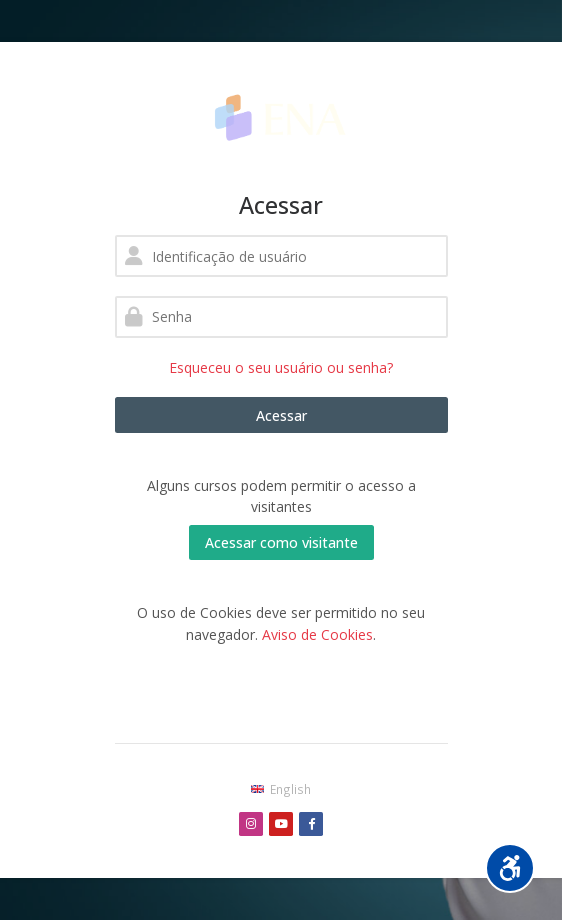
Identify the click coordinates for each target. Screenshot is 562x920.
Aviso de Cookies (317, 634)
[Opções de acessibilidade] (510, 868)
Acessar (281, 415)
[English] (280, 789)
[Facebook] (311, 824)
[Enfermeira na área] (281, 116)
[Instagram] (251, 824)
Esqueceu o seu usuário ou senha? (281, 367)
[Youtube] (281, 824)
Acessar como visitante (281, 542)
